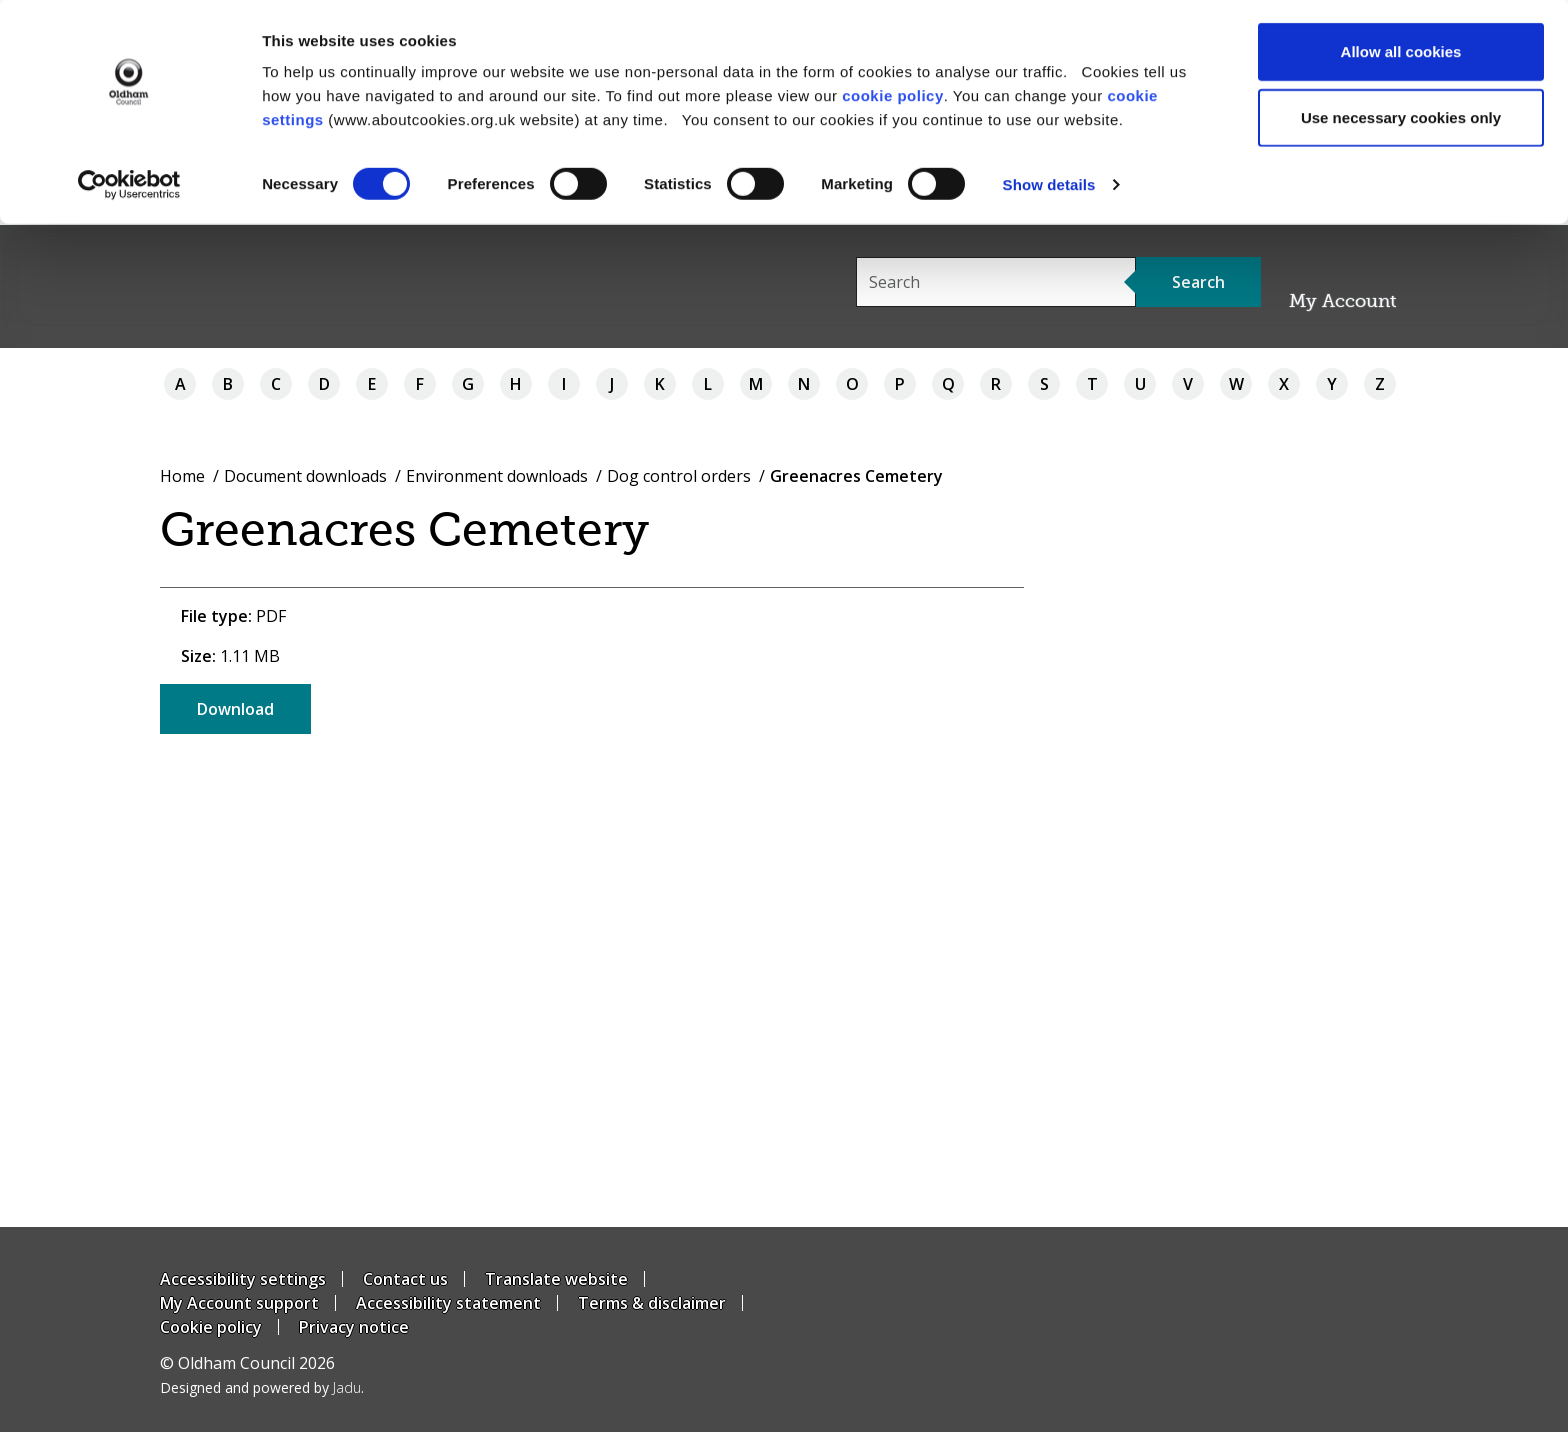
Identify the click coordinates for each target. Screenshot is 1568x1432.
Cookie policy (211, 1327)
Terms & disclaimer (652, 1303)
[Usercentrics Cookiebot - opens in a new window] (129, 186)
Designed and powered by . (262, 1387)
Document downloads (305, 476)
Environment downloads (497, 476)
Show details (1049, 185)
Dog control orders (679, 476)
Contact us (405, 1279)
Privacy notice (354, 1327)
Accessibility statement (448, 1303)
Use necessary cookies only (1401, 118)
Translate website (556, 1279)
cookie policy (893, 96)
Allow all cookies (1401, 52)
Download (235, 709)
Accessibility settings (243, 1279)
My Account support (239, 1303)
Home (182, 476)
